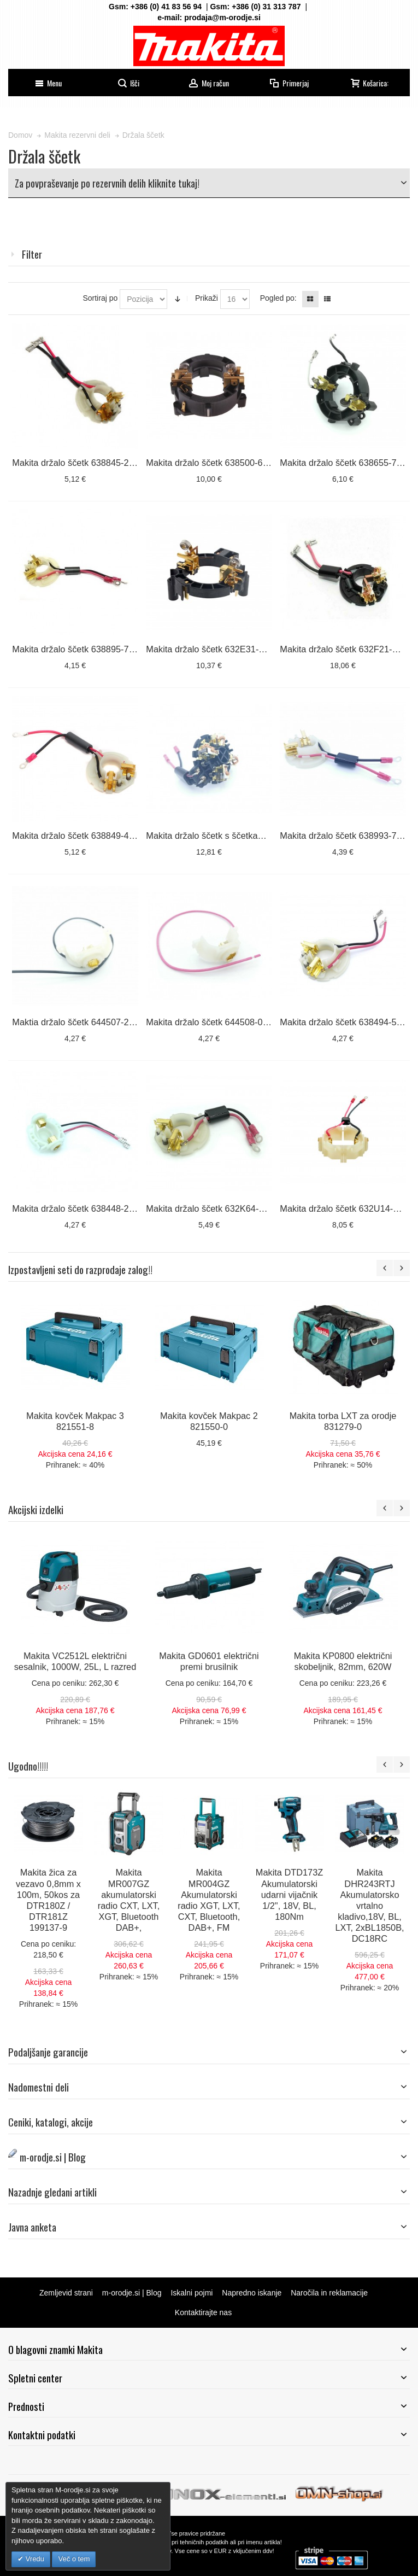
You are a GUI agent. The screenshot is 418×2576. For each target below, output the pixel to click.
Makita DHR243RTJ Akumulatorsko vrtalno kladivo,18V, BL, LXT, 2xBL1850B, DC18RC (369, 1905)
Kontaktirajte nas (203, 2312)
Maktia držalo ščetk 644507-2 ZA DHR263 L (99, 1022)
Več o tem (74, 2559)
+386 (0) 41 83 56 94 (166, 6)
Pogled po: (278, 298)
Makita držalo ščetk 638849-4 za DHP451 (94, 835)
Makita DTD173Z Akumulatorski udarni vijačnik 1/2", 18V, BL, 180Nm (289, 1894)
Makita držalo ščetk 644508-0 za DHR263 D (233, 1022)
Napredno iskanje (251, 2292)
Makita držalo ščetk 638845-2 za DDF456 (94, 463)
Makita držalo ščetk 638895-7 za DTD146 (94, 649)
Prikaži (206, 298)
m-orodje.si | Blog (132, 2292)
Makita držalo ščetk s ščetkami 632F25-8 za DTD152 (250, 835)
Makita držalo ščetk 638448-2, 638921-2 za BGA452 (115, 1208)
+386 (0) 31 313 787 (266, 6)
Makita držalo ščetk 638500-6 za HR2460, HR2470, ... (253, 463)
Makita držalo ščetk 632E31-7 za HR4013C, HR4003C (253, 649)
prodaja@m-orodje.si (222, 17)
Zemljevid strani (66, 2292)
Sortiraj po (100, 298)
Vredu (33, 2559)
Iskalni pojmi (191, 2292)
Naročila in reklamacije (329, 2292)
